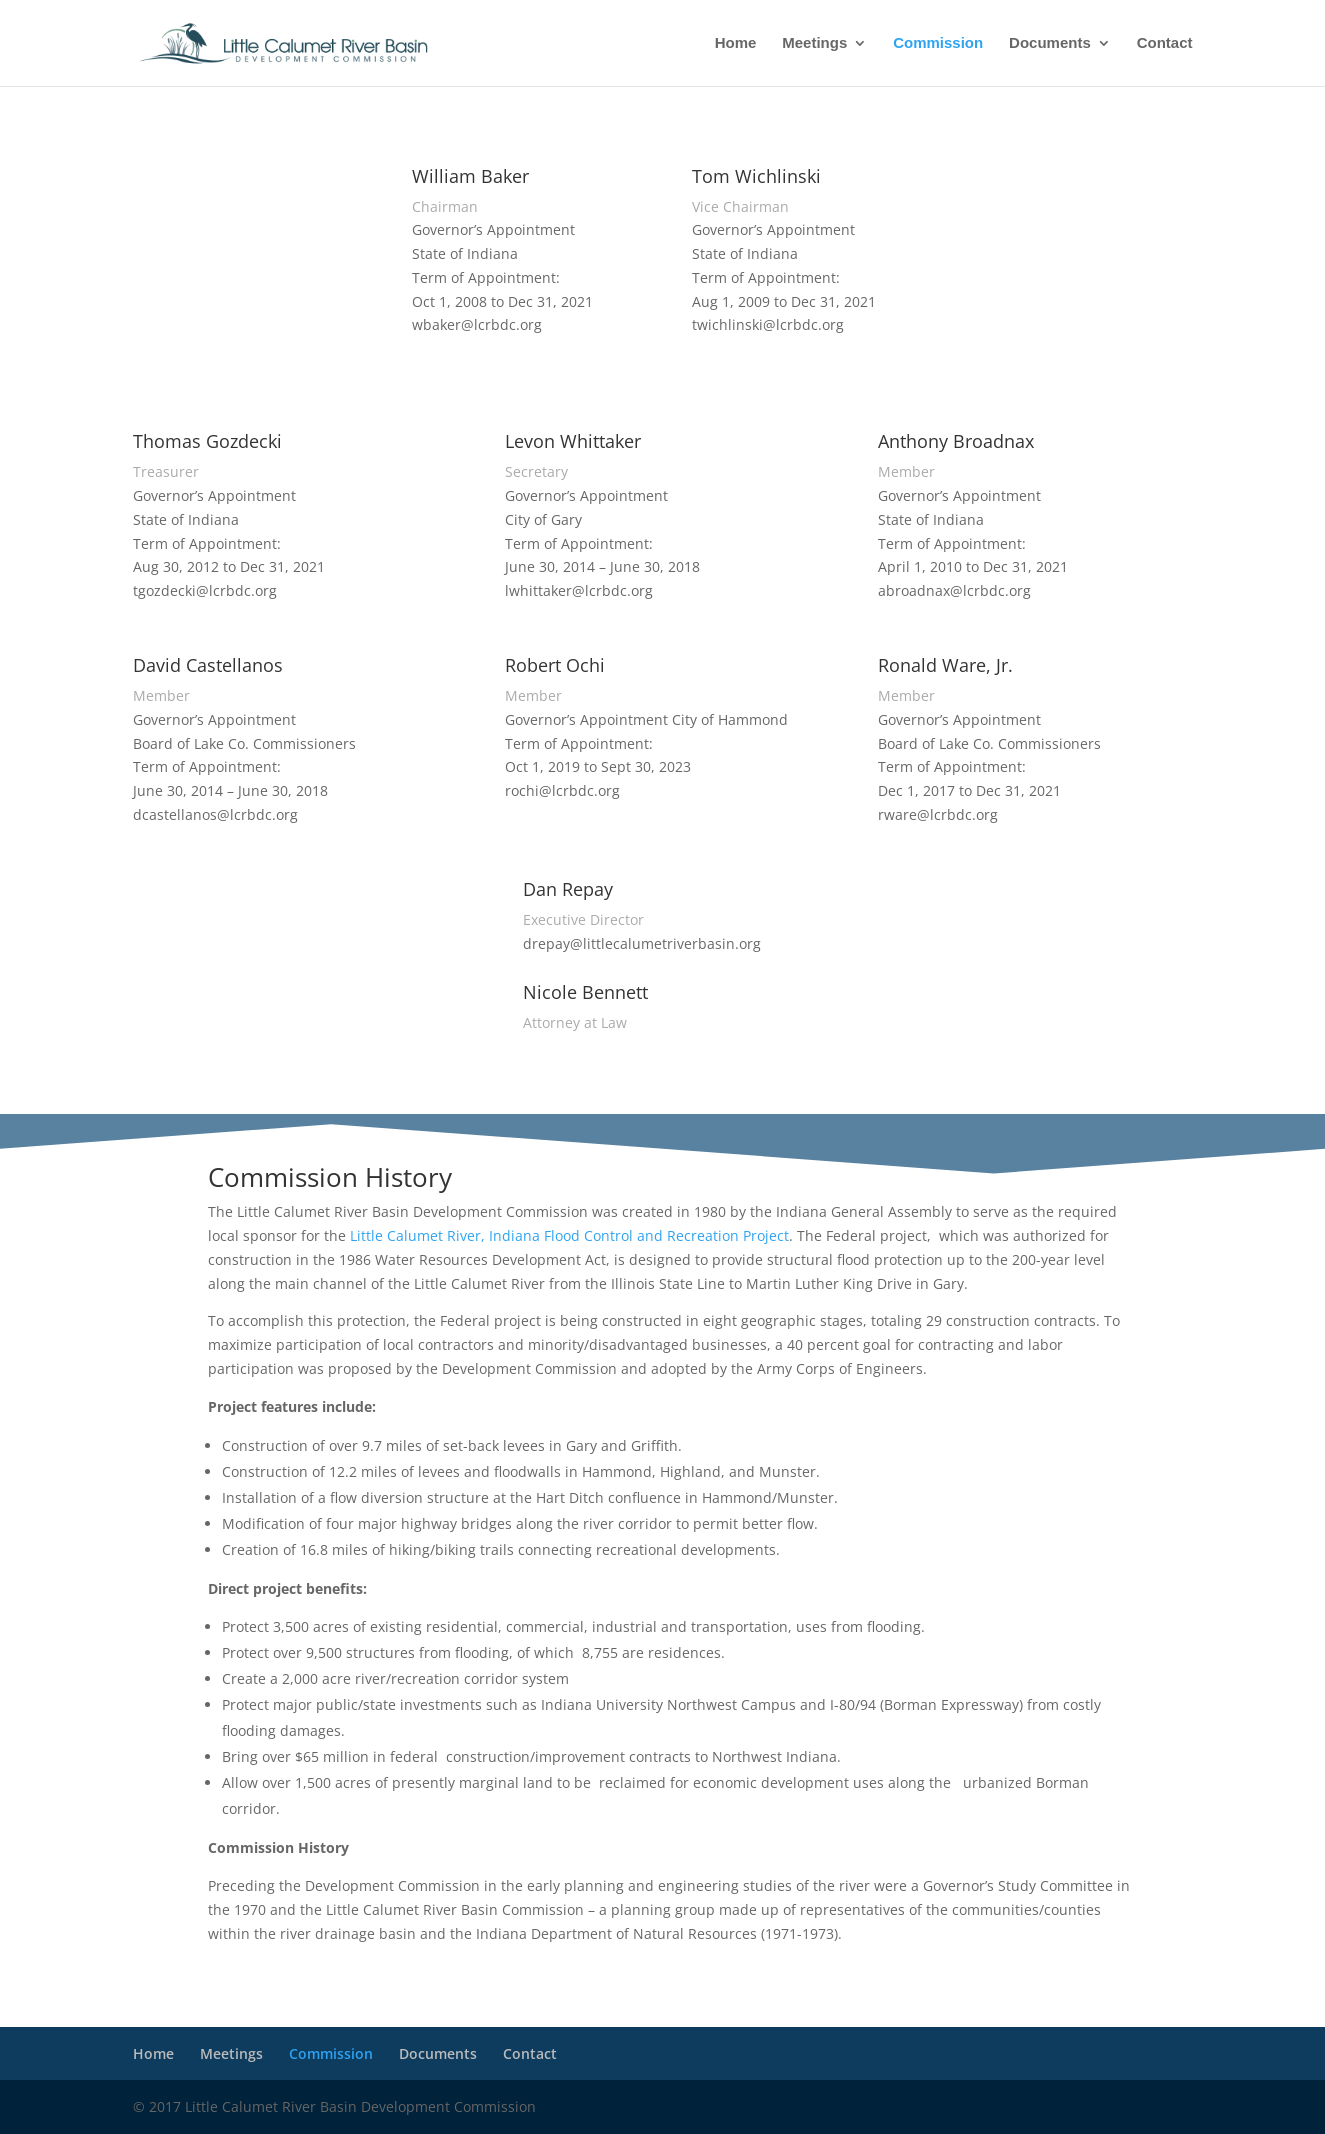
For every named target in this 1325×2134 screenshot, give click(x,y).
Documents (1050, 43)
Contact (1165, 43)
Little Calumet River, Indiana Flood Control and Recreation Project (569, 1235)
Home (736, 43)
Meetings (814, 43)
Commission (938, 43)
